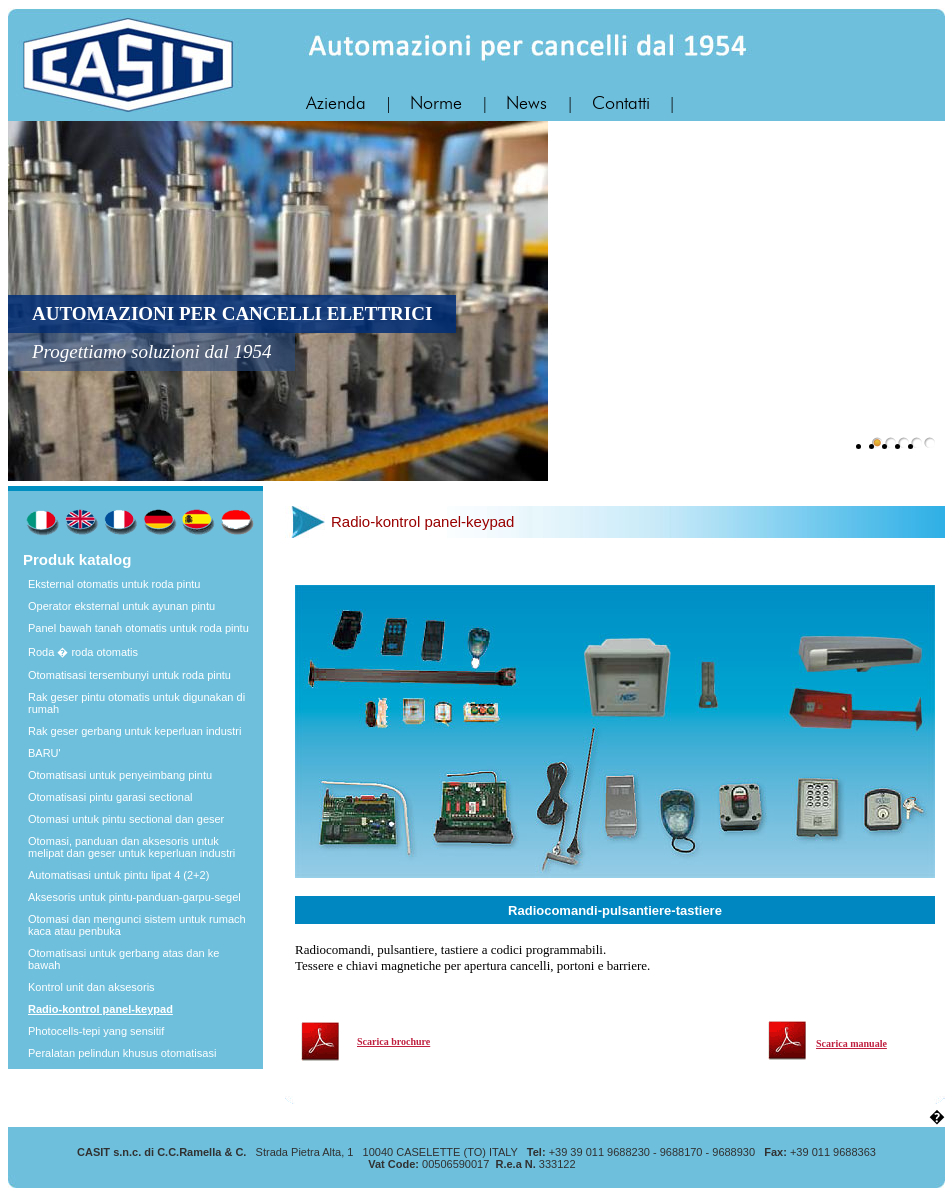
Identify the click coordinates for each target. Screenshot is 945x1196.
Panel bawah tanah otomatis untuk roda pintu (138, 628)
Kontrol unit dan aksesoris (91, 987)
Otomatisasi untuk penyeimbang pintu (120, 775)
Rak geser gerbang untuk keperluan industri (134, 731)
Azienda (338, 104)
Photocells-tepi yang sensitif (96, 1031)
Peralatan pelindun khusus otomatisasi (122, 1053)
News (529, 104)
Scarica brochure (393, 1041)
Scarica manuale (851, 1043)
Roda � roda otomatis (83, 652)
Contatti (623, 104)
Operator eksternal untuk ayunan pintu (121, 606)
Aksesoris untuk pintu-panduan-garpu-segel (134, 897)
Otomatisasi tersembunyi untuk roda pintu (129, 675)
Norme (438, 104)
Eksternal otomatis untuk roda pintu (114, 584)
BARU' (44, 753)
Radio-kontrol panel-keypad (100, 1009)
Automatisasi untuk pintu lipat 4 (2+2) (118, 875)
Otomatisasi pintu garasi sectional (110, 797)
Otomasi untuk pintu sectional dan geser (126, 819)
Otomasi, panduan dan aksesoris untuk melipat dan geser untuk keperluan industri (131, 847)
